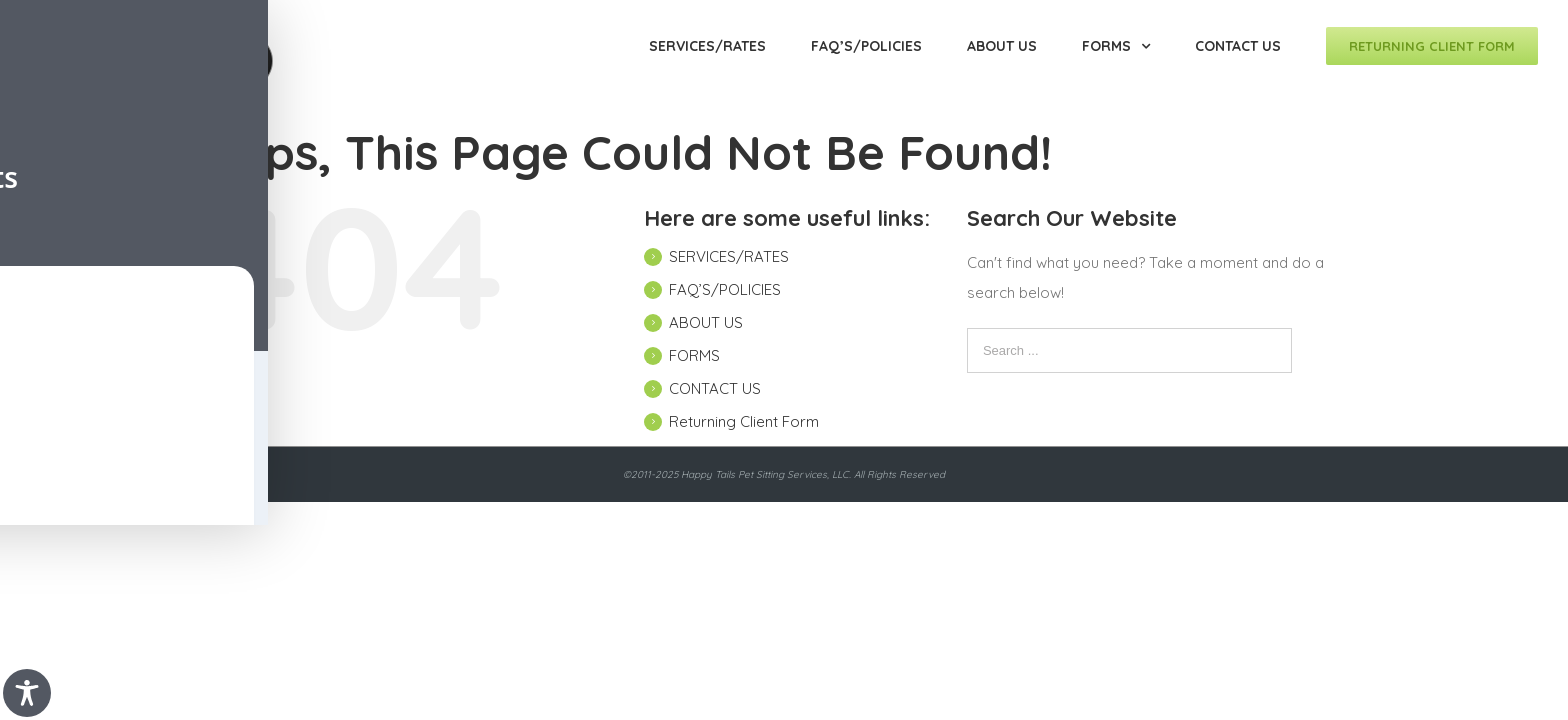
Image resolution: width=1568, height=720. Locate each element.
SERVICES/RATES (729, 256)
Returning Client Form (744, 421)
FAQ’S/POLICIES (725, 289)
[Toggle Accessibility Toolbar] (27, 693)
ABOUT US (706, 322)
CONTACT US (715, 388)
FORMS (694, 355)
